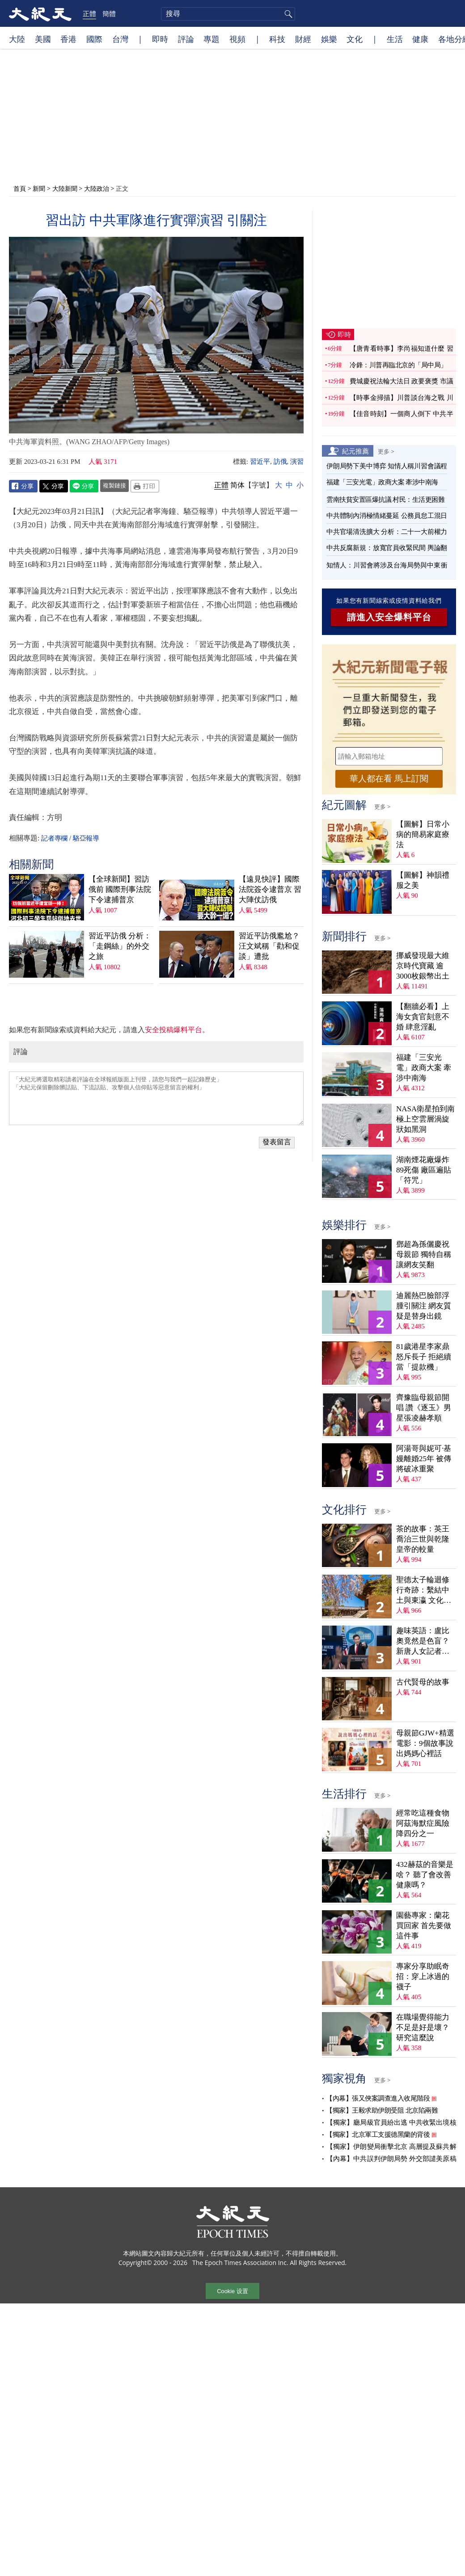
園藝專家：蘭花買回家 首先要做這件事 (423, 1925)
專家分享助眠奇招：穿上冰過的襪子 (422, 1976)
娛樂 (329, 39)
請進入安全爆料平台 (389, 617)
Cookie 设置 (232, 2291)
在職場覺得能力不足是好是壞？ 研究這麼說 (422, 2027)
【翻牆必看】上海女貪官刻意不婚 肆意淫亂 (422, 1016)
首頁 (19, 188)
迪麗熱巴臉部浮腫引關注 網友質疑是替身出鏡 (423, 1305)
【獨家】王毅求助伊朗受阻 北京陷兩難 (382, 2110)
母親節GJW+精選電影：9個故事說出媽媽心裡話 (425, 1743)
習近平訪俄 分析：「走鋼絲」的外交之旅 (120, 946)
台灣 (120, 39)
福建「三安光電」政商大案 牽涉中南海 (382, 482)
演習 (297, 461)
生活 (395, 39)
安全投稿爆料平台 (173, 1030)
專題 (211, 39)
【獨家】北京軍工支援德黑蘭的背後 (378, 2134)
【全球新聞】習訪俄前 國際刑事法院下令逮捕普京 (120, 889)
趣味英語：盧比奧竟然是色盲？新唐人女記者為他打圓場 (422, 1641)
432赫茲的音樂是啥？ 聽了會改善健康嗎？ (424, 1874)
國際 (94, 39)
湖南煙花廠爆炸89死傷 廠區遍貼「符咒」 (423, 1170)
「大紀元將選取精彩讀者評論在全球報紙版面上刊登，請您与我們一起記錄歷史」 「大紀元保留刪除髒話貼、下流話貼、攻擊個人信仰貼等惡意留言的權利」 (156, 1098)
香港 (68, 39)
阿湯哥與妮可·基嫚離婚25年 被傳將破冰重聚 (423, 1458)
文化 (355, 39)
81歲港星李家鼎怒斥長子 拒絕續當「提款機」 (423, 1356)
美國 (43, 39)
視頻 (237, 39)
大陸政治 (96, 188)
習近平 (260, 461)
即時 (160, 39)
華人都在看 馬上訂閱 (389, 778)
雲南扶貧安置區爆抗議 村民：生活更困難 (385, 499)
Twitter (53, 486)
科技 (277, 39)
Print (145, 486)
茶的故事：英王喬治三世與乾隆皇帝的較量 (422, 1539)
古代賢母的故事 (422, 1682)
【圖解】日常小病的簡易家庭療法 (422, 834)
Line (84, 486)
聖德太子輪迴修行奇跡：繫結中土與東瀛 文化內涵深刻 (423, 1590)
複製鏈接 (114, 485)
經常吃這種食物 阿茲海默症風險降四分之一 (422, 1823)
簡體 (109, 13)
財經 (303, 39)
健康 (420, 39)
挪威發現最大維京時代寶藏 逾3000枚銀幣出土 (422, 965)
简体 (237, 485)
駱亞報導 (86, 838)
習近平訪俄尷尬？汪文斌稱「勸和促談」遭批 (269, 946)
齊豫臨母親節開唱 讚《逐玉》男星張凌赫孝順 (423, 1407)
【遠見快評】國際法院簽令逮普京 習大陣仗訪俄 (270, 889)
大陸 (17, 39)
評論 (186, 39)
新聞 (39, 188)
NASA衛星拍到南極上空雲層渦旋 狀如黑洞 (425, 1119)
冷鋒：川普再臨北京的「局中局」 (398, 365)
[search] (228, 14)
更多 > (386, 451)
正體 (89, 13)
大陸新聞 (64, 188)
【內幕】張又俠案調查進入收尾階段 (378, 2098)
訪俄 (280, 461)
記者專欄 (54, 838)
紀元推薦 (355, 450)
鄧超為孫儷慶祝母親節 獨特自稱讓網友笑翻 (423, 1254)
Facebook (23, 486)
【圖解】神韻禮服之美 (422, 880)
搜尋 (287, 14)
